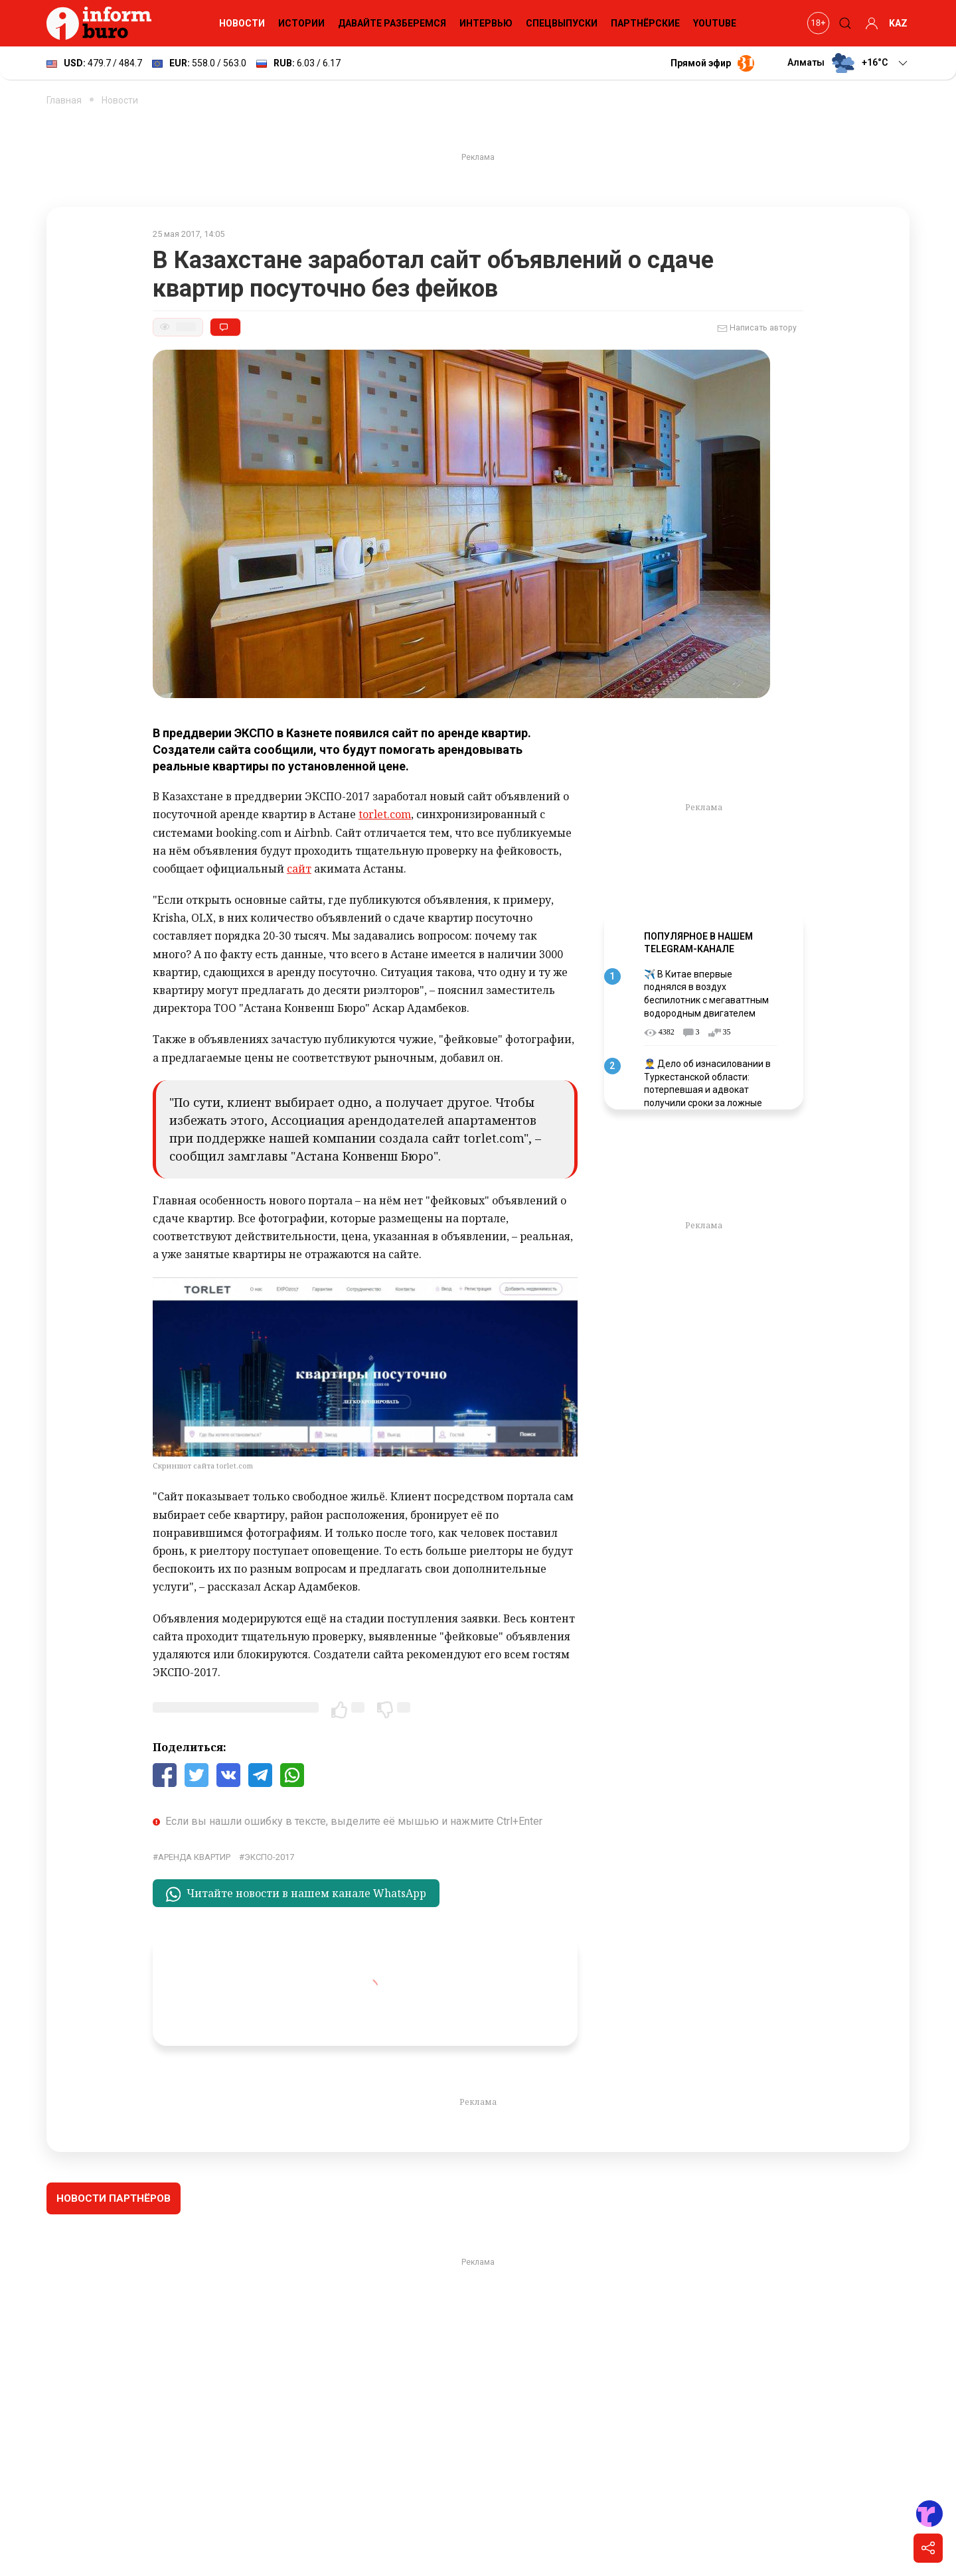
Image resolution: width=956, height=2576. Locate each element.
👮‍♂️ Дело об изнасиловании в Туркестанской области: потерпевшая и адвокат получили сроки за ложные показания (707, 1089)
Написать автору (757, 328)
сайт (299, 868)
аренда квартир (194, 1857)
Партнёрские (645, 23)
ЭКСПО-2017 (269, 1857)
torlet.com (384, 814)
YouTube (714, 23)
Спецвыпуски (562, 23)
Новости (242, 23)
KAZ (898, 23)
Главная (64, 100)
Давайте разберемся (392, 23)
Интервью (486, 23)
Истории (301, 23)
